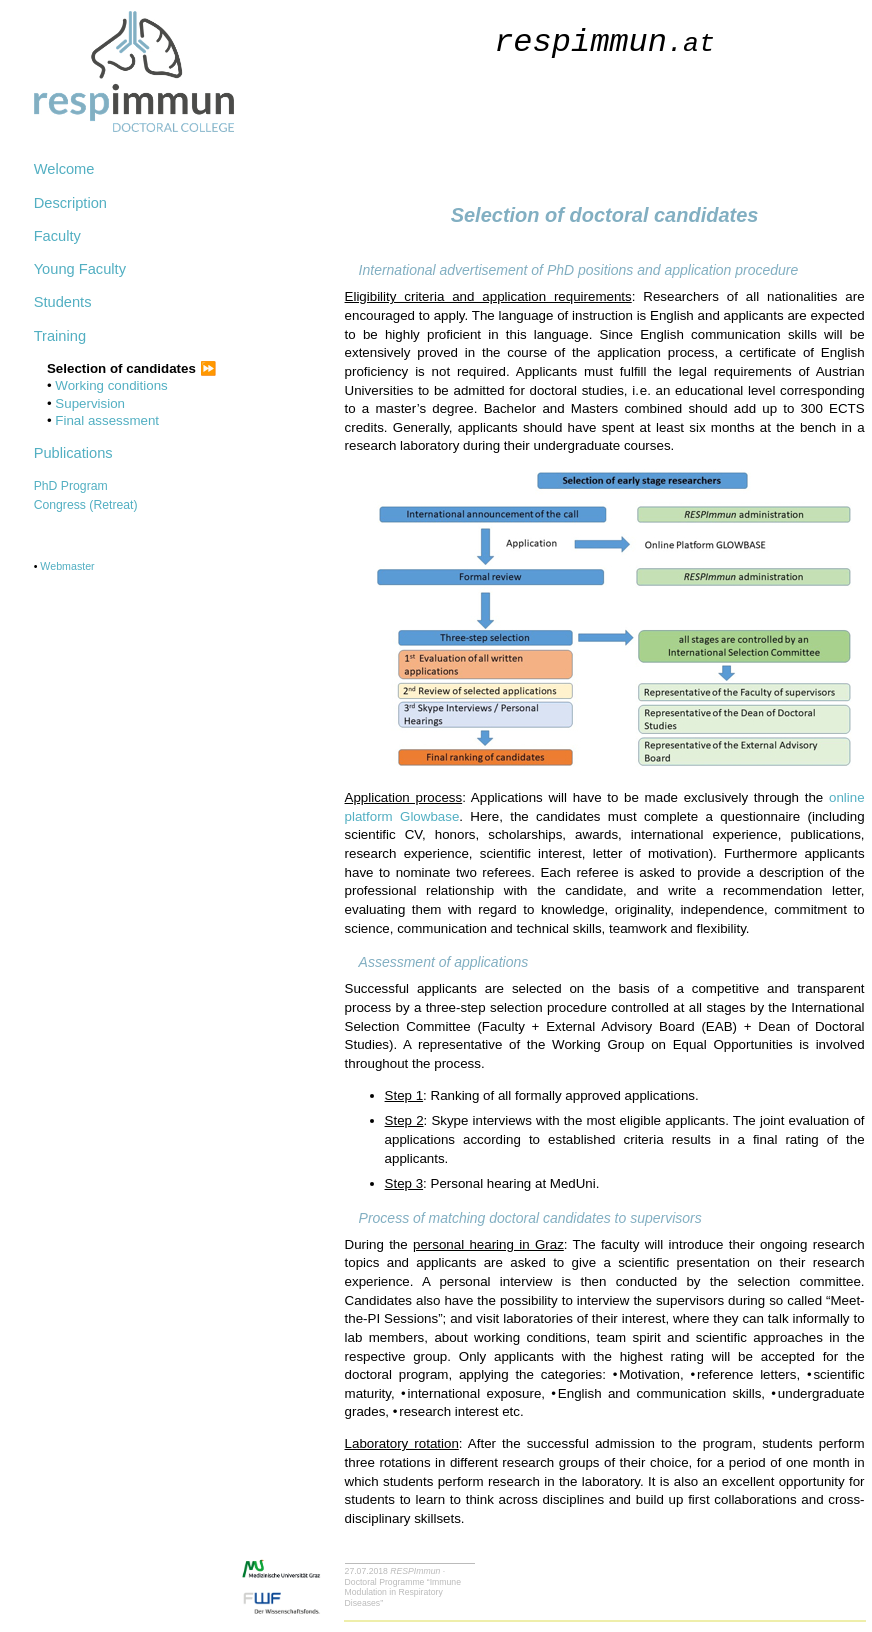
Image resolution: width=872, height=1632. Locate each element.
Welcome (64, 169)
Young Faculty (80, 269)
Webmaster (67, 566)
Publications (73, 453)
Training (60, 336)
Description (70, 203)
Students (63, 302)
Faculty (57, 236)
